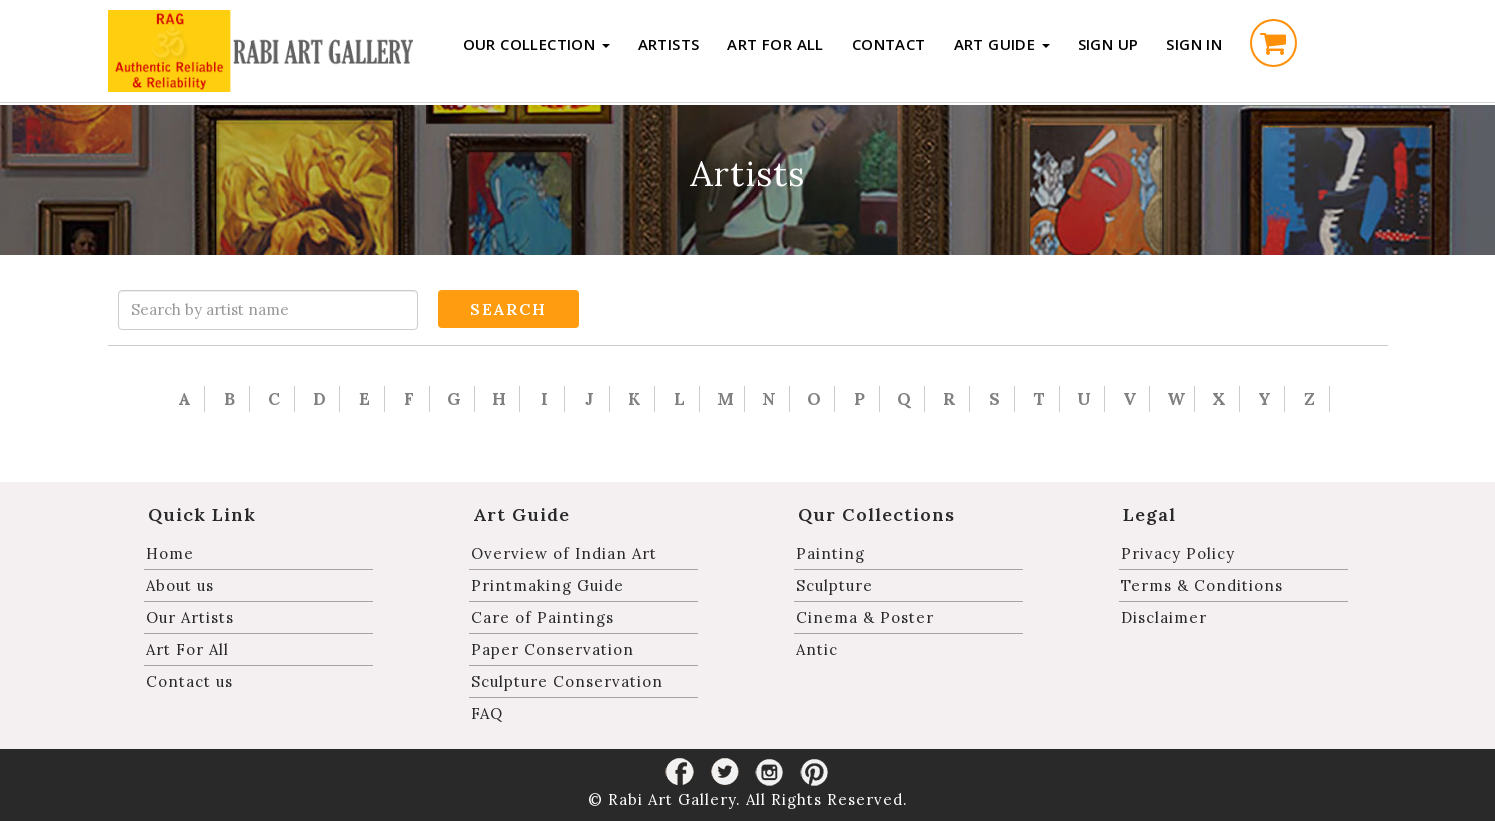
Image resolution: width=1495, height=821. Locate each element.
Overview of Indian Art (564, 553)
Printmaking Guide (547, 585)
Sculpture (834, 585)
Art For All (775, 44)
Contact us (189, 681)
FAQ (487, 713)
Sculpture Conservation (567, 681)
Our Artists (190, 617)
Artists (669, 44)
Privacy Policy (1178, 553)
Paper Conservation (552, 649)
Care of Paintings (542, 617)
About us (180, 585)
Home (170, 553)
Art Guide (1002, 44)
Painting (830, 553)
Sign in (1194, 44)
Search (508, 309)
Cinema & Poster (865, 617)
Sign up (1108, 44)
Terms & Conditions (1202, 585)
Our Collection (536, 44)
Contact (889, 44)
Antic (817, 649)
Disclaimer (1164, 617)
